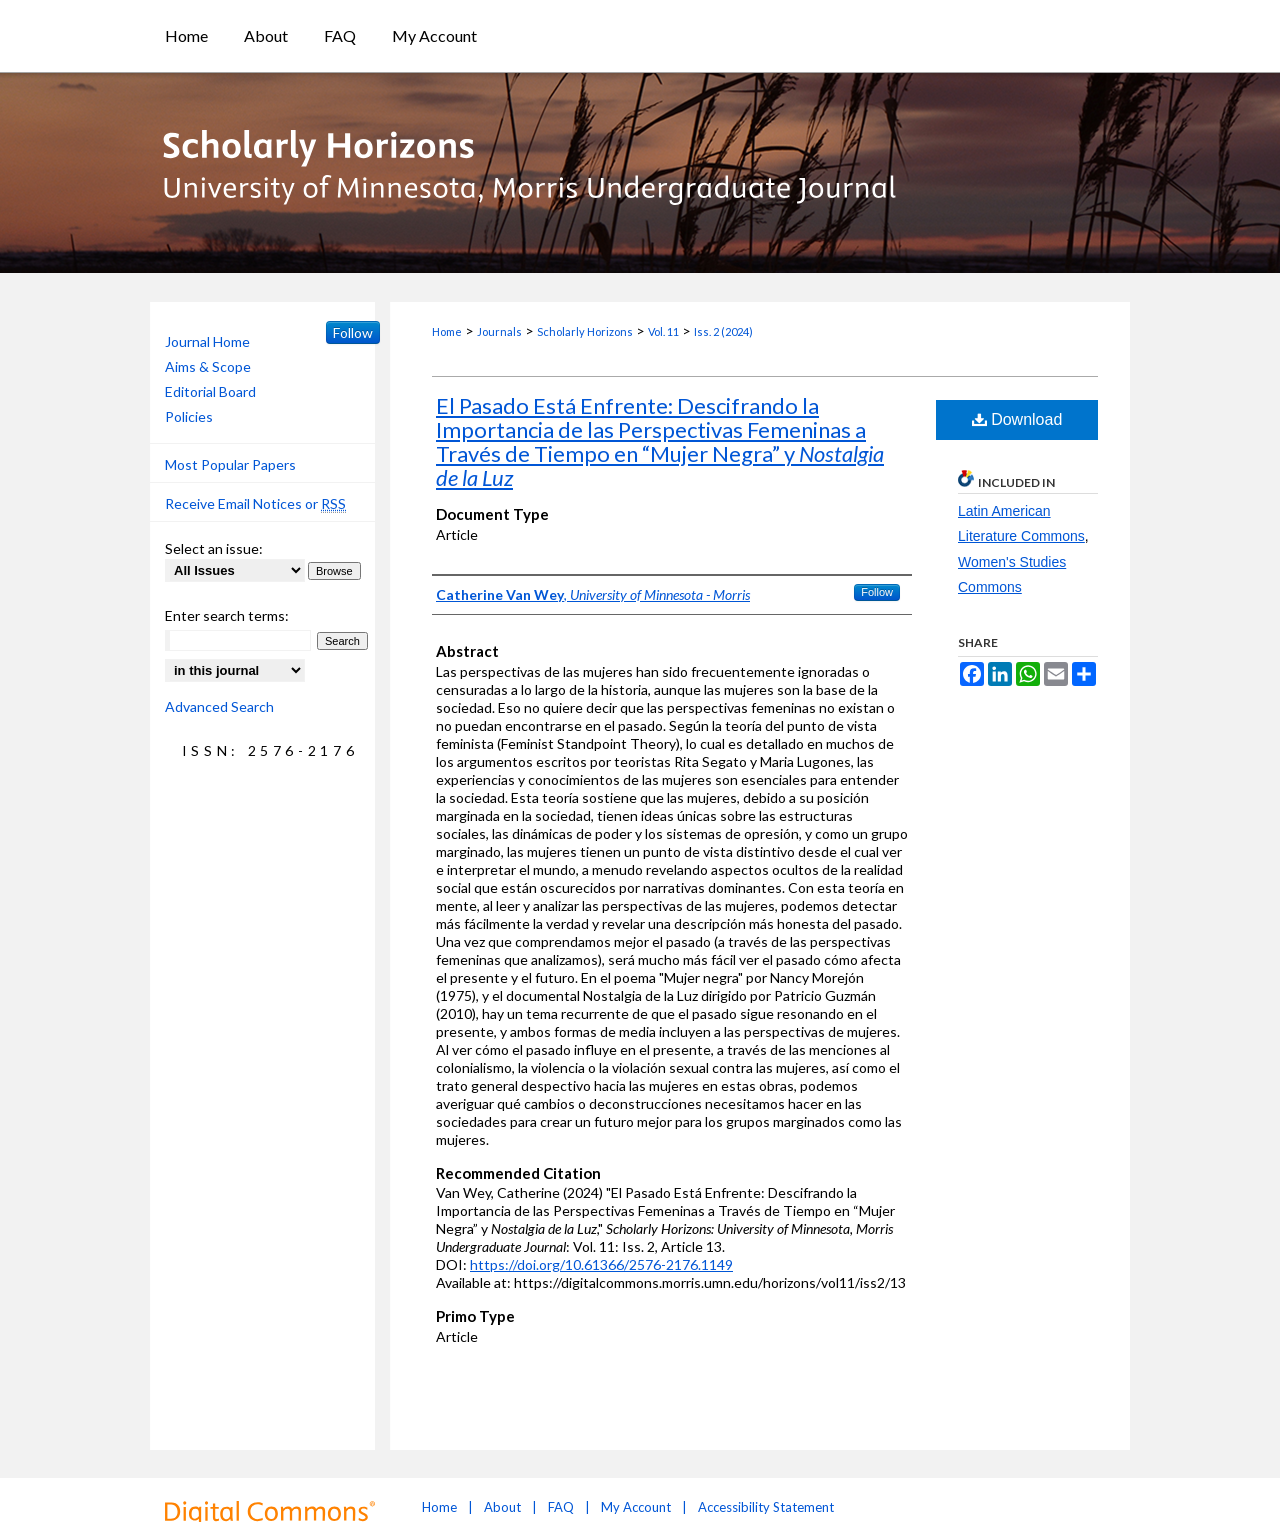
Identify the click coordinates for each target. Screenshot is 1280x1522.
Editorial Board (210, 391)
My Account (636, 1507)
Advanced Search (219, 706)
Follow (877, 592)
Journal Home (207, 341)
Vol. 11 (663, 331)
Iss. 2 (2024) (723, 331)
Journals (499, 331)
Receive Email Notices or (255, 504)
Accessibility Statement (766, 1507)
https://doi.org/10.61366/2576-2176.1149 (601, 1264)
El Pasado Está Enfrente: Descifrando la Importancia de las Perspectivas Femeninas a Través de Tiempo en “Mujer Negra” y (660, 441)
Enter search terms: (227, 615)
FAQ (561, 1507)
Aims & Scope (208, 366)
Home (447, 331)
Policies (189, 416)
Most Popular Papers (230, 464)
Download (1017, 419)
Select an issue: (214, 548)
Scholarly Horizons (585, 331)
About (502, 1507)
